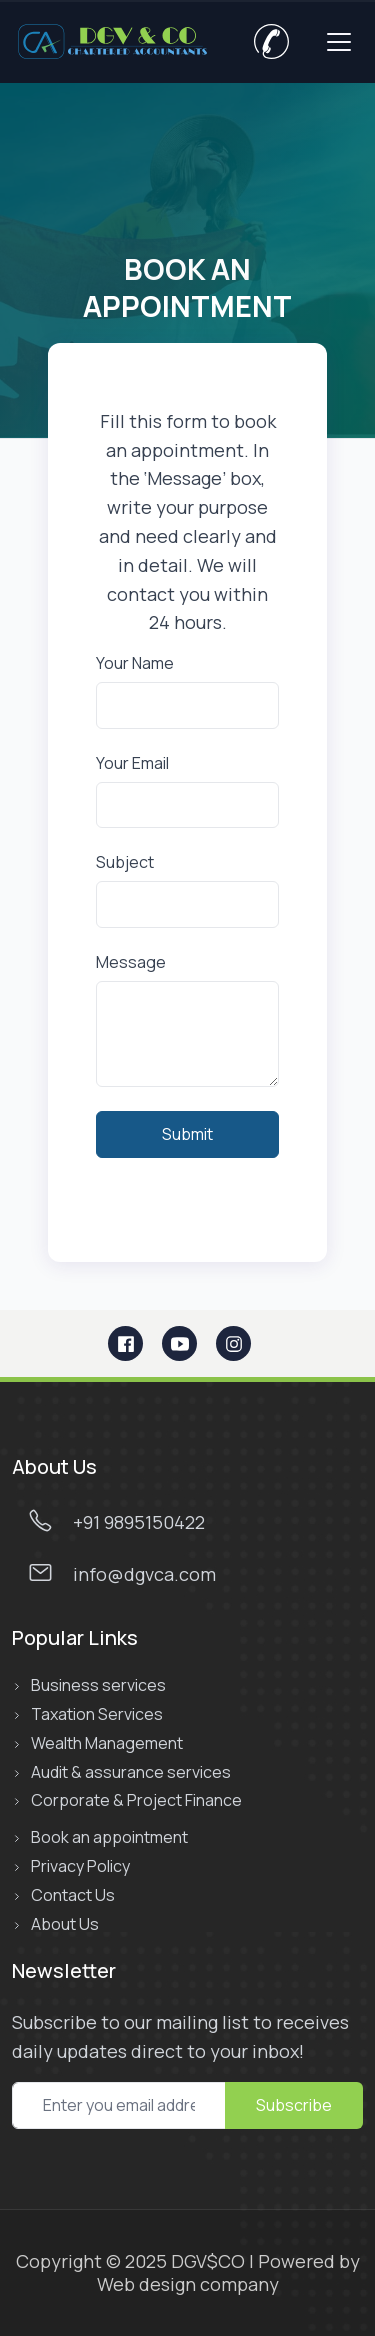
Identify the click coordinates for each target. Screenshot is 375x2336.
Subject (125, 862)
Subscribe (294, 2105)
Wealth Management (107, 1743)
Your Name (135, 663)
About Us (65, 1924)
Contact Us (73, 1895)
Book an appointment (109, 1837)
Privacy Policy (80, 1866)
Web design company (188, 2284)
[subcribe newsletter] (119, 2105)
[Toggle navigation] (339, 42)
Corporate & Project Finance (136, 1800)
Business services (98, 1685)
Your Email (132, 763)
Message (131, 962)
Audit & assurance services (131, 1772)
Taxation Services (97, 1714)
